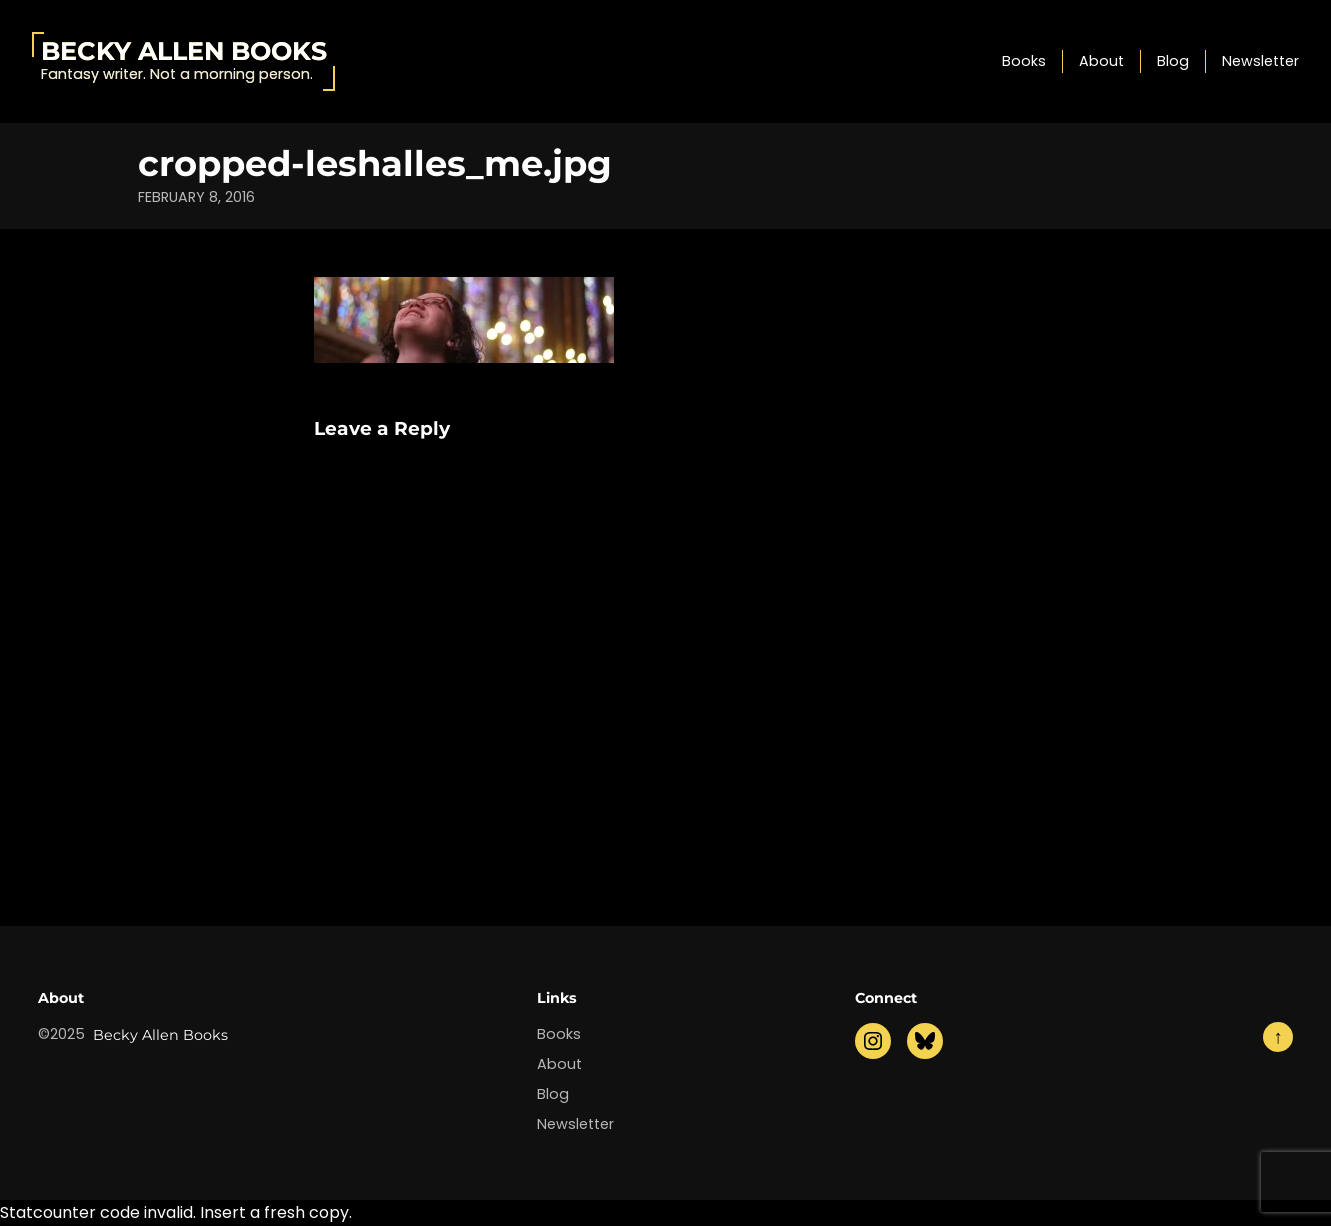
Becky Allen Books (184, 50)
